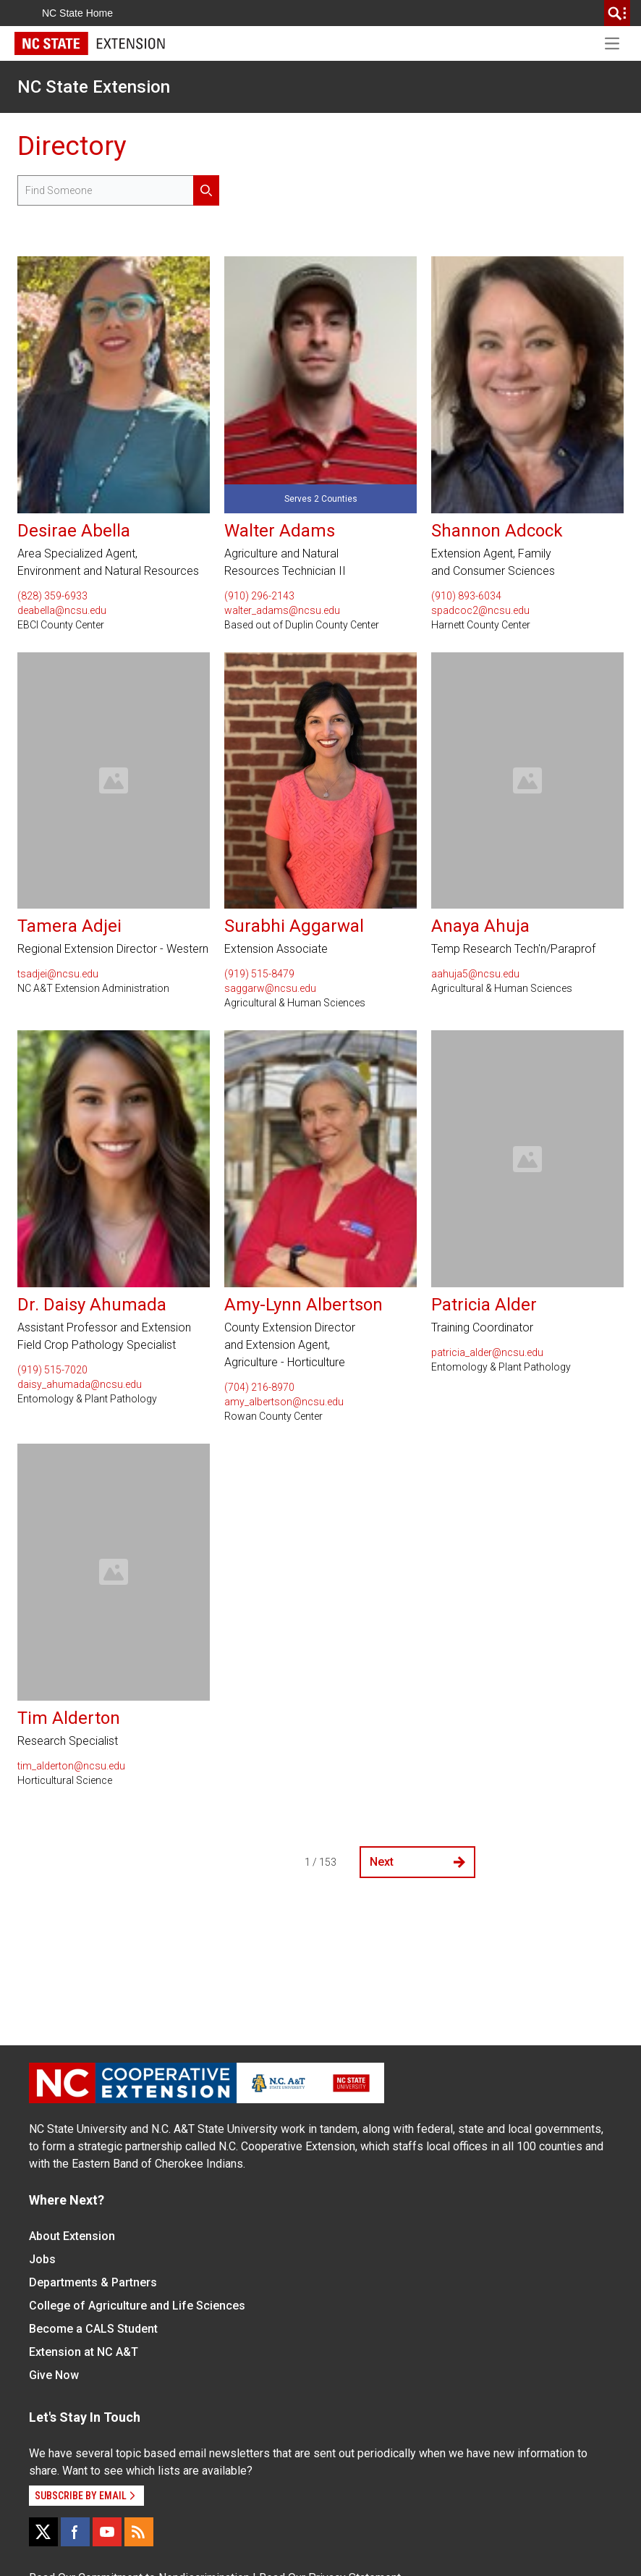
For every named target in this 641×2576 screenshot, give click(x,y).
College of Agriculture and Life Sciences (137, 2305)
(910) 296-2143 (259, 596)
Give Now (54, 2375)
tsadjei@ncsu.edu (57, 974)
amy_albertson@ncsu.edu (284, 1401)
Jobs (42, 2259)
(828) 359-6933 (52, 596)
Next (417, 1862)
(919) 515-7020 (52, 1370)
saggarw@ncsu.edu (270, 988)
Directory (72, 145)
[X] (43, 2531)
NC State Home (77, 13)
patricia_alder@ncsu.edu (487, 1352)
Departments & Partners (93, 2282)
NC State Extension (93, 87)
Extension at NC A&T (83, 2352)
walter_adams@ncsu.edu (282, 610)
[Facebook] (75, 2531)
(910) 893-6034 (466, 596)
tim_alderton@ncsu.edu (71, 1766)
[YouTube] (107, 2531)
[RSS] (138, 2531)
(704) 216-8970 (259, 1387)
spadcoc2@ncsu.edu (480, 610)
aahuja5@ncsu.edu (475, 974)
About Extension (72, 2236)
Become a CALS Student (93, 2329)
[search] (617, 13)
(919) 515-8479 (259, 974)
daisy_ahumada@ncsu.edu (79, 1384)
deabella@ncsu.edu (61, 610)
